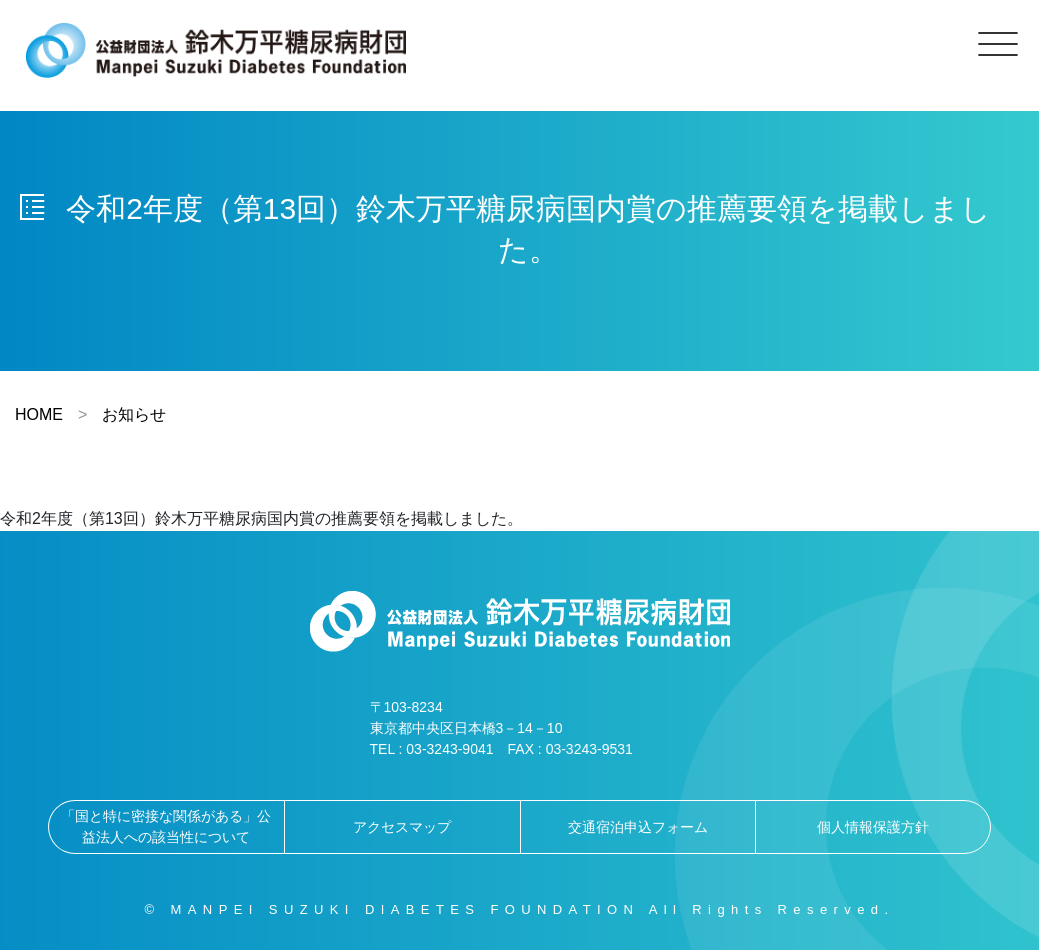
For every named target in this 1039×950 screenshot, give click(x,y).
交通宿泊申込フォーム (638, 827)
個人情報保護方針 (873, 827)
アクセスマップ (402, 827)
